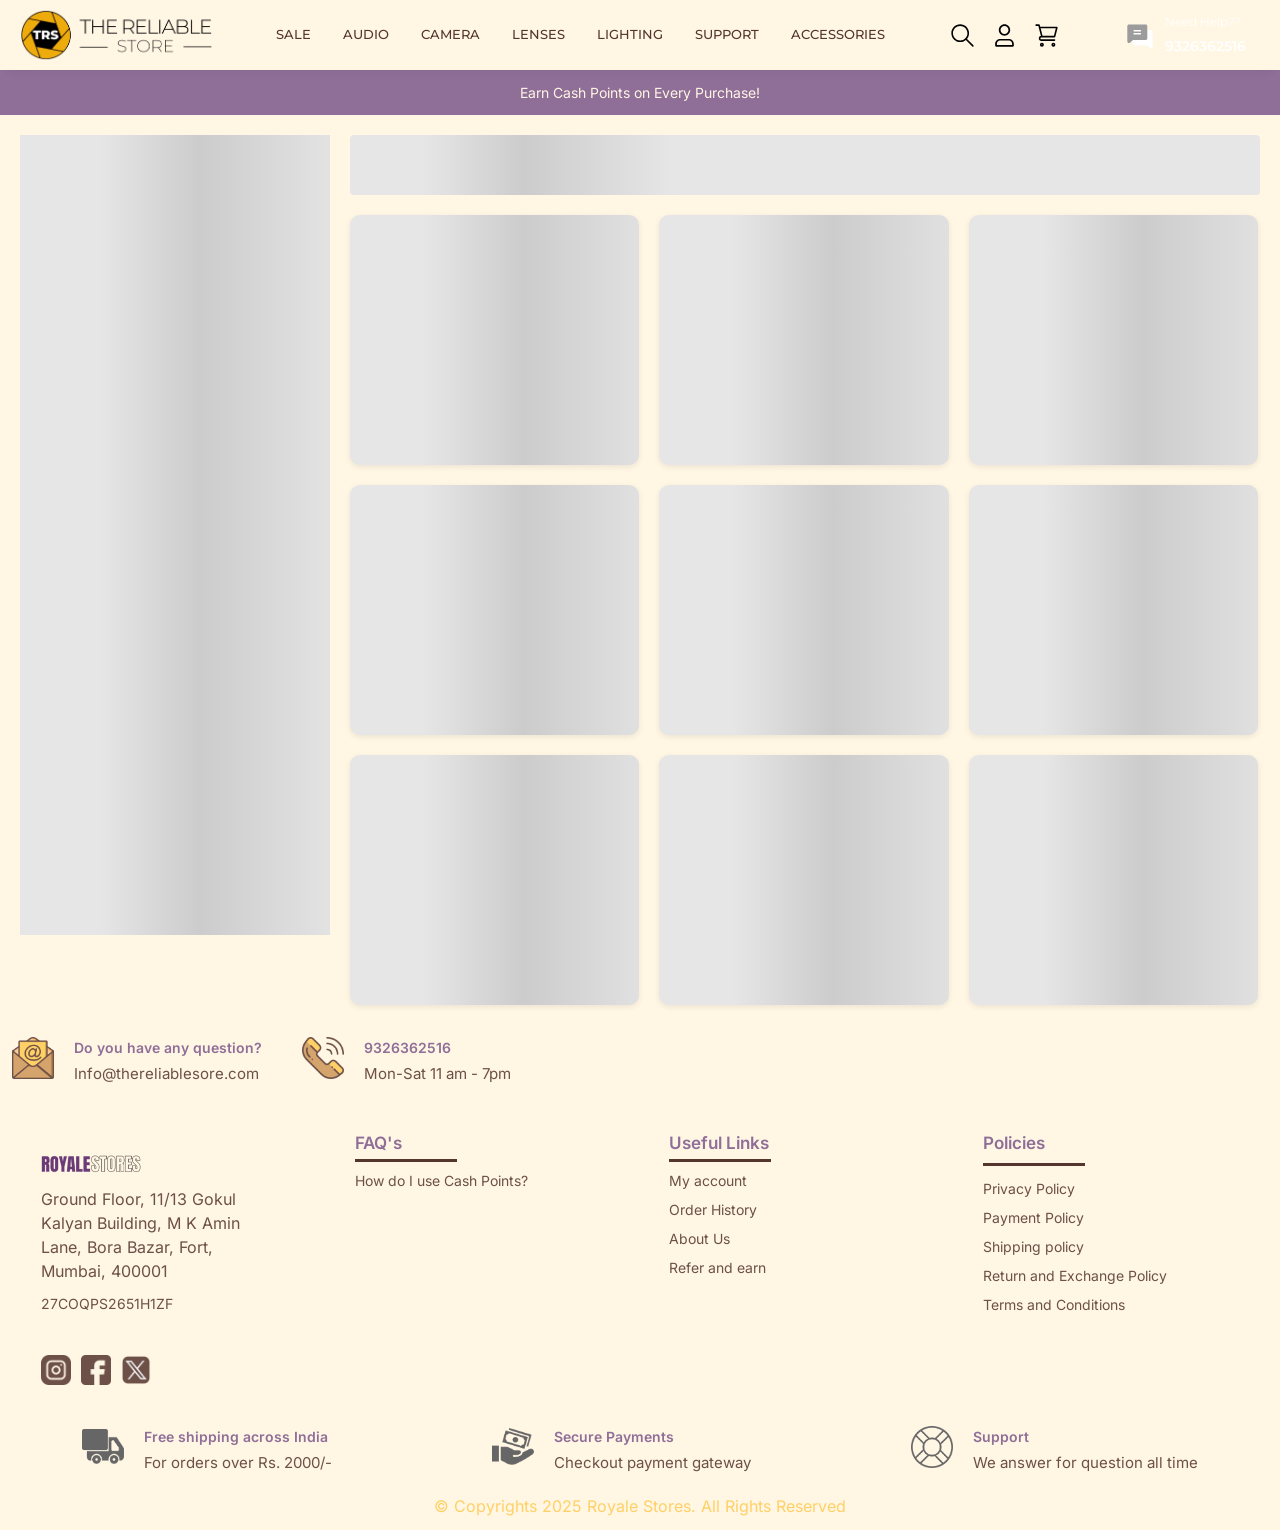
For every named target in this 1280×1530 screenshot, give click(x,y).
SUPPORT (727, 34)
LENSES (538, 34)
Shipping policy (1033, 1246)
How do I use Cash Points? (441, 1180)
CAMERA (450, 34)
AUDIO (366, 34)
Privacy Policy (1029, 1188)
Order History (713, 1209)
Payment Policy (1033, 1217)
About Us (699, 1238)
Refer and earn (717, 1267)
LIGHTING (630, 34)
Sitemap (1010, 1333)
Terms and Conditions (1054, 1304)
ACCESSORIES (838, 34)
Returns (694, 1296)
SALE (293, 34)
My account (708, 1180)
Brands (1006, 1362)
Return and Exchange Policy (1075, 1275)
